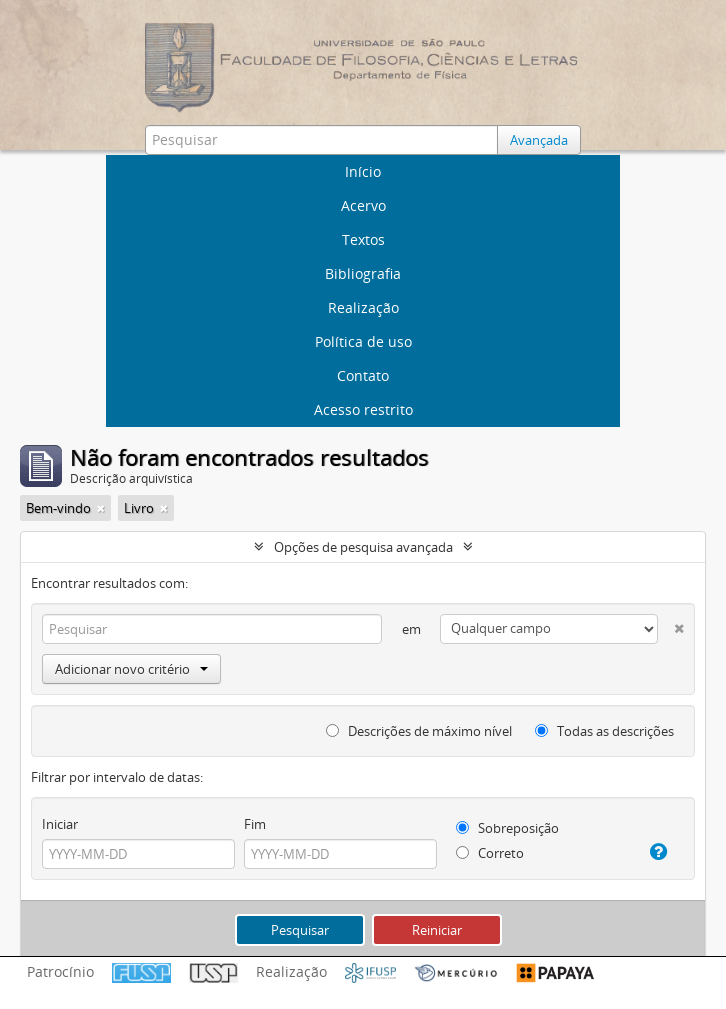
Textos (363, 239)
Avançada (539, 140)
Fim (255, 824)
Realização (363, 307)
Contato (363, 375)
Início (363, 171)
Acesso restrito (363, 409)
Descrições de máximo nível (419, 731)
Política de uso (363, 341)
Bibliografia (363, 273)
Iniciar (60, 824)
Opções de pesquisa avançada (363, 547)
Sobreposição (507, 828)
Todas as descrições (604, 731)
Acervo (363, 205)
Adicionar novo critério (131, 669)
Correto (490, 853)
